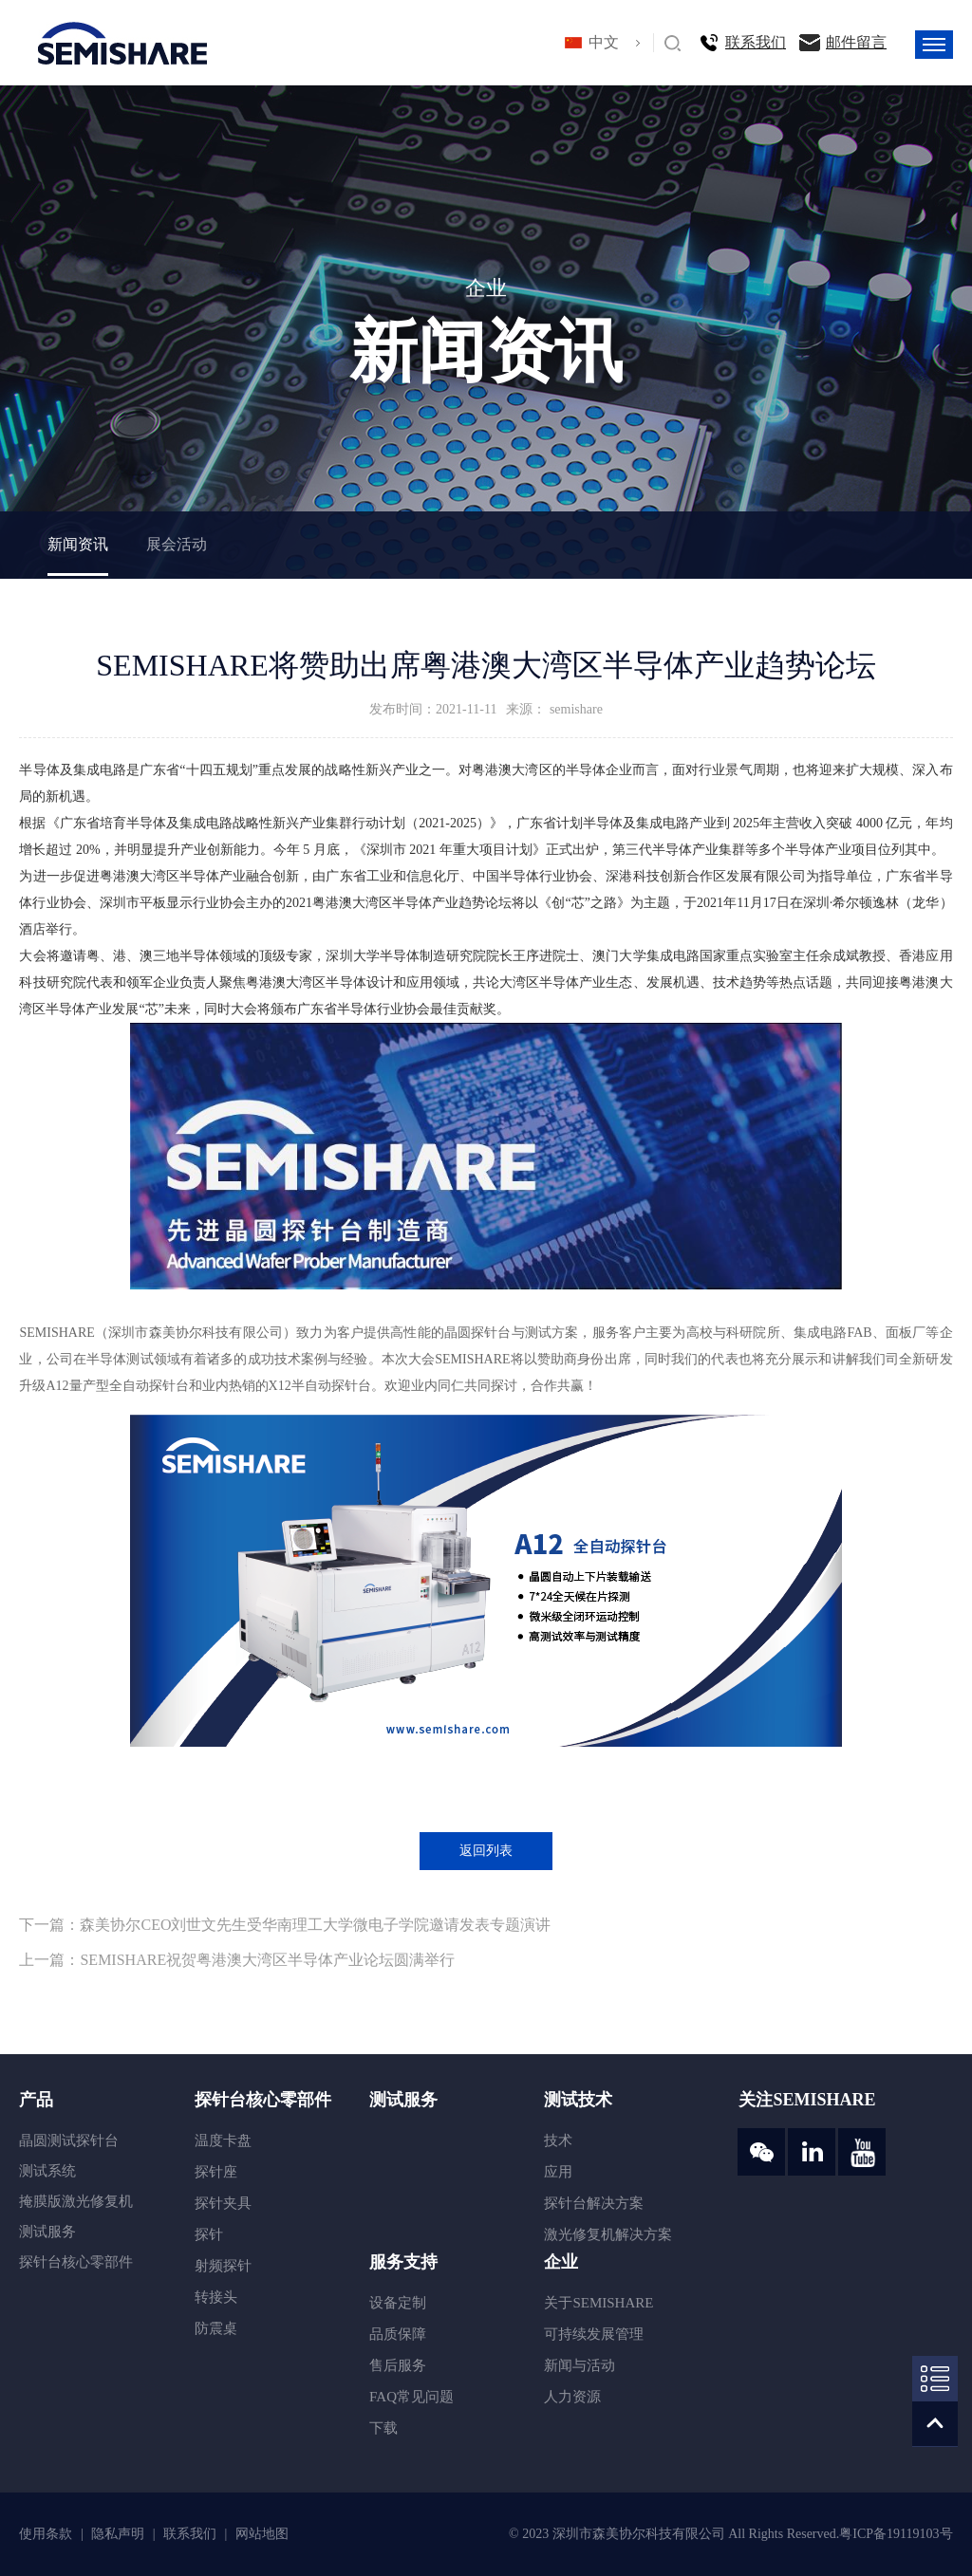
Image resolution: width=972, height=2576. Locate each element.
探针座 (216, 2171)
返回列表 (486, 1851)
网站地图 (262, 2534)
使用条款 (47, 2534)
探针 (209, 2234)
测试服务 (47, 2231)
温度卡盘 (223, 2140)
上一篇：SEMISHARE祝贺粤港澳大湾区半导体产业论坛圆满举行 (237, 1960)
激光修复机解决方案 (608, 2234)
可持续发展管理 (594, 2334)
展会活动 (176, 544)
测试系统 (47, 2170)
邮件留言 (856, 42)
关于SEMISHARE (598, 2302)
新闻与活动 (579, 2365)
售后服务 (397, 2365)
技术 (558, 2140)
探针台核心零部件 (76, 2262)
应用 (558, 2171)
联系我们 (755, 42)
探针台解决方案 (594, 2203)
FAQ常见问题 (411, 2396)
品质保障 (397, 2334)
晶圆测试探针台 (69, 2140)
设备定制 (397, 2302)
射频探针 (223, 2265)
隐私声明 (119, 2534)
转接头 (216, 2297)
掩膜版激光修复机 (76, 2201)
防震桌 (216, 2328)
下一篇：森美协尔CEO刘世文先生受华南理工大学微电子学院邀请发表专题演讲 (285, 1925)
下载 (383, 2428)
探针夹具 (223, 2203)
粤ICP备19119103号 (895, 2534)
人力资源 (572, 2396)
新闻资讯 (77, 544)
